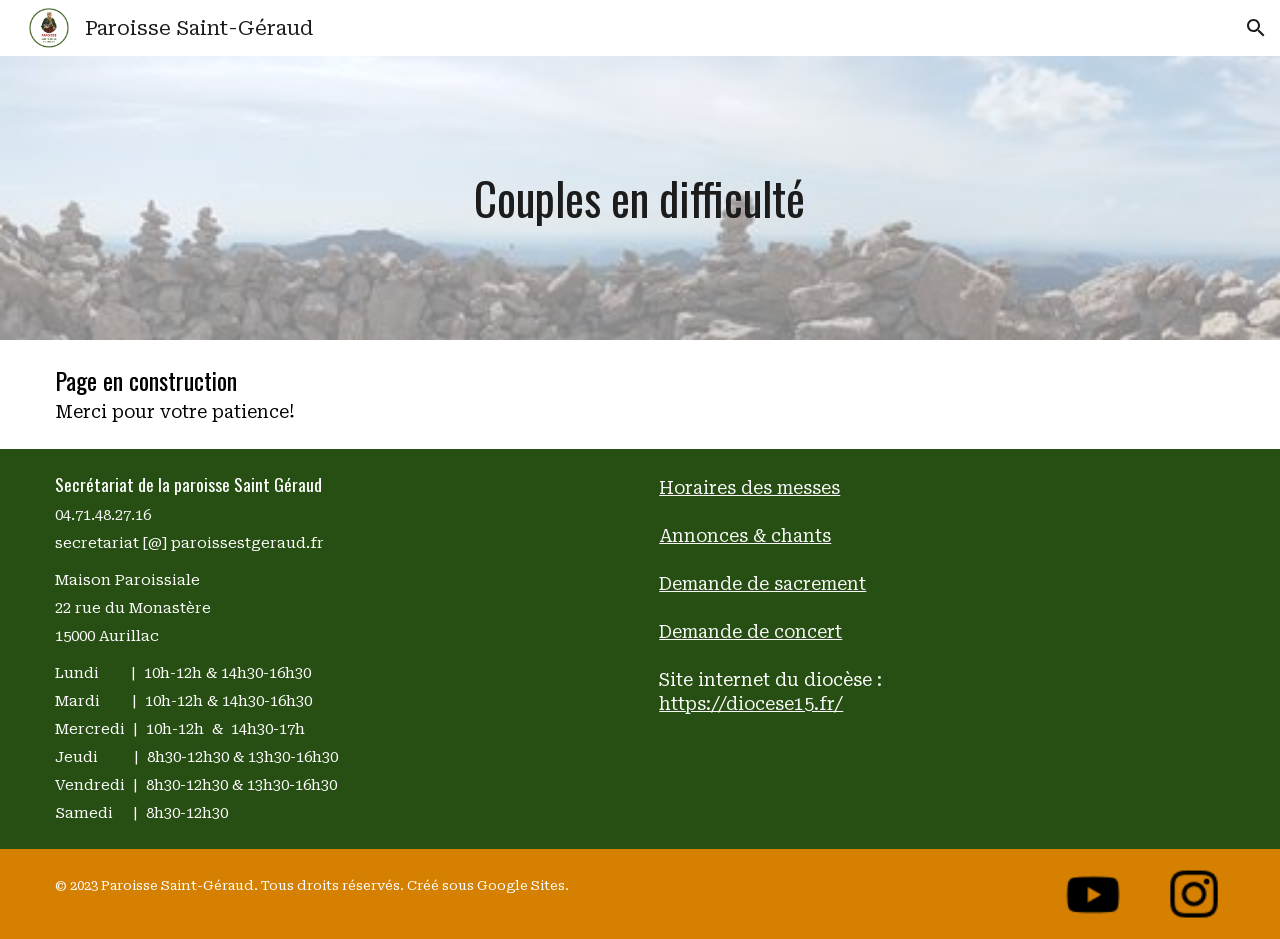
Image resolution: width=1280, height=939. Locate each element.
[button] (1256, 28)
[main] (640, 198)
